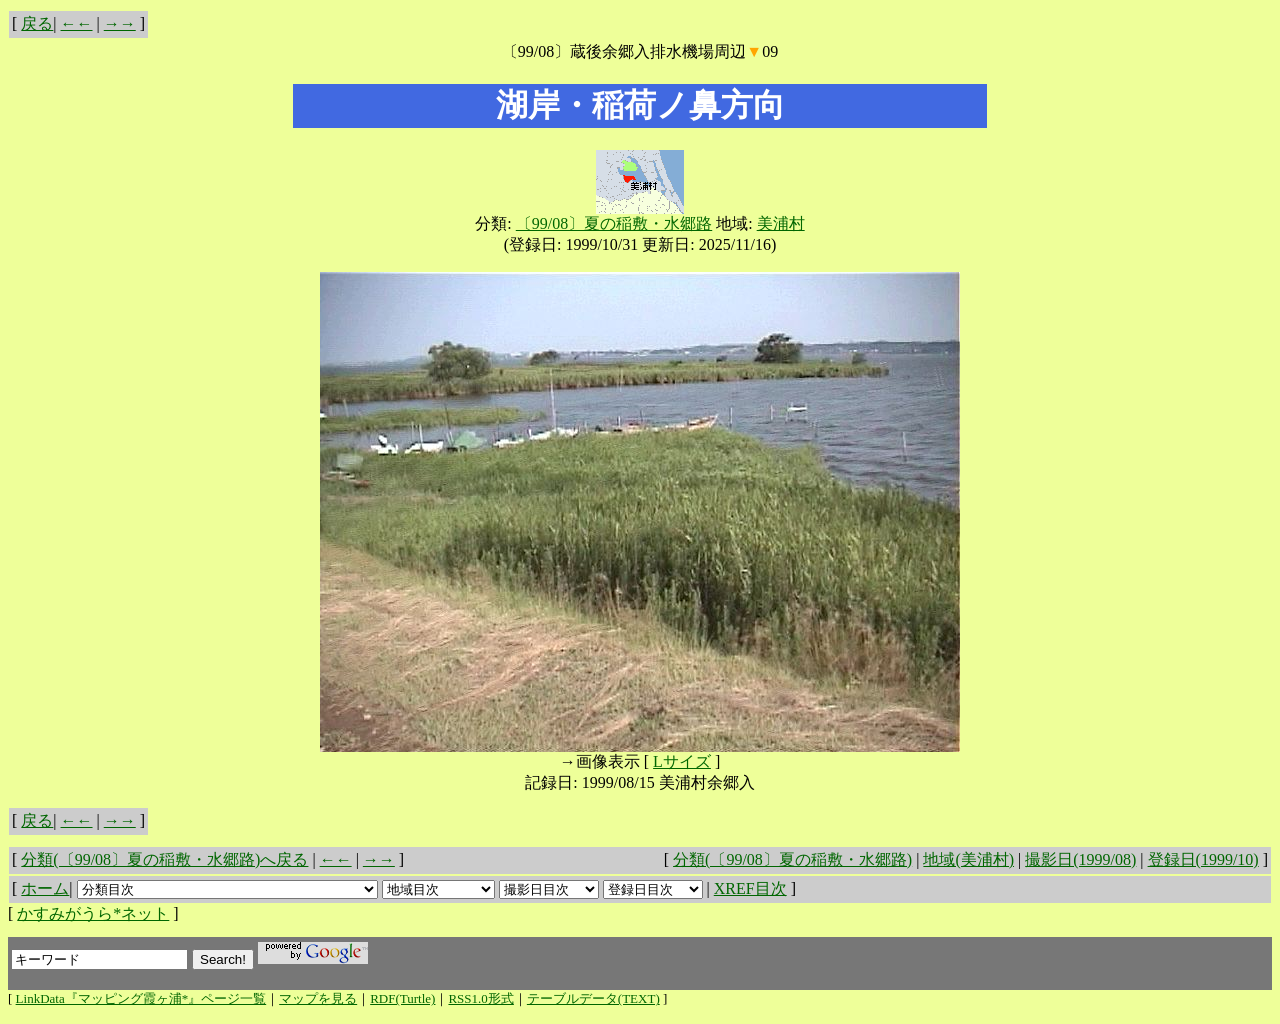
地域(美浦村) (968, 859)
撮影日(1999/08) (1080, 859)
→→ (120, 23)
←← (77, 23)
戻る (37, 23)
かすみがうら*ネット (93, 913)
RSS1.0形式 (480, 998)
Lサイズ (682, 761)
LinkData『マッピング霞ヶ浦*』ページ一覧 (141, 998)
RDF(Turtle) (402, 998)
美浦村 (781, 223)
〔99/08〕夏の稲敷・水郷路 (614, 223)
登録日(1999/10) (1203, 859)
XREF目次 (750, 888)
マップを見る (318, 998)
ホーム (45, 888)
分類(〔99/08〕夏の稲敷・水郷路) (792, 859)
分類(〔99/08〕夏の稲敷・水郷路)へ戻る (164, 859)
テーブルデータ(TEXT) (593, 998)
